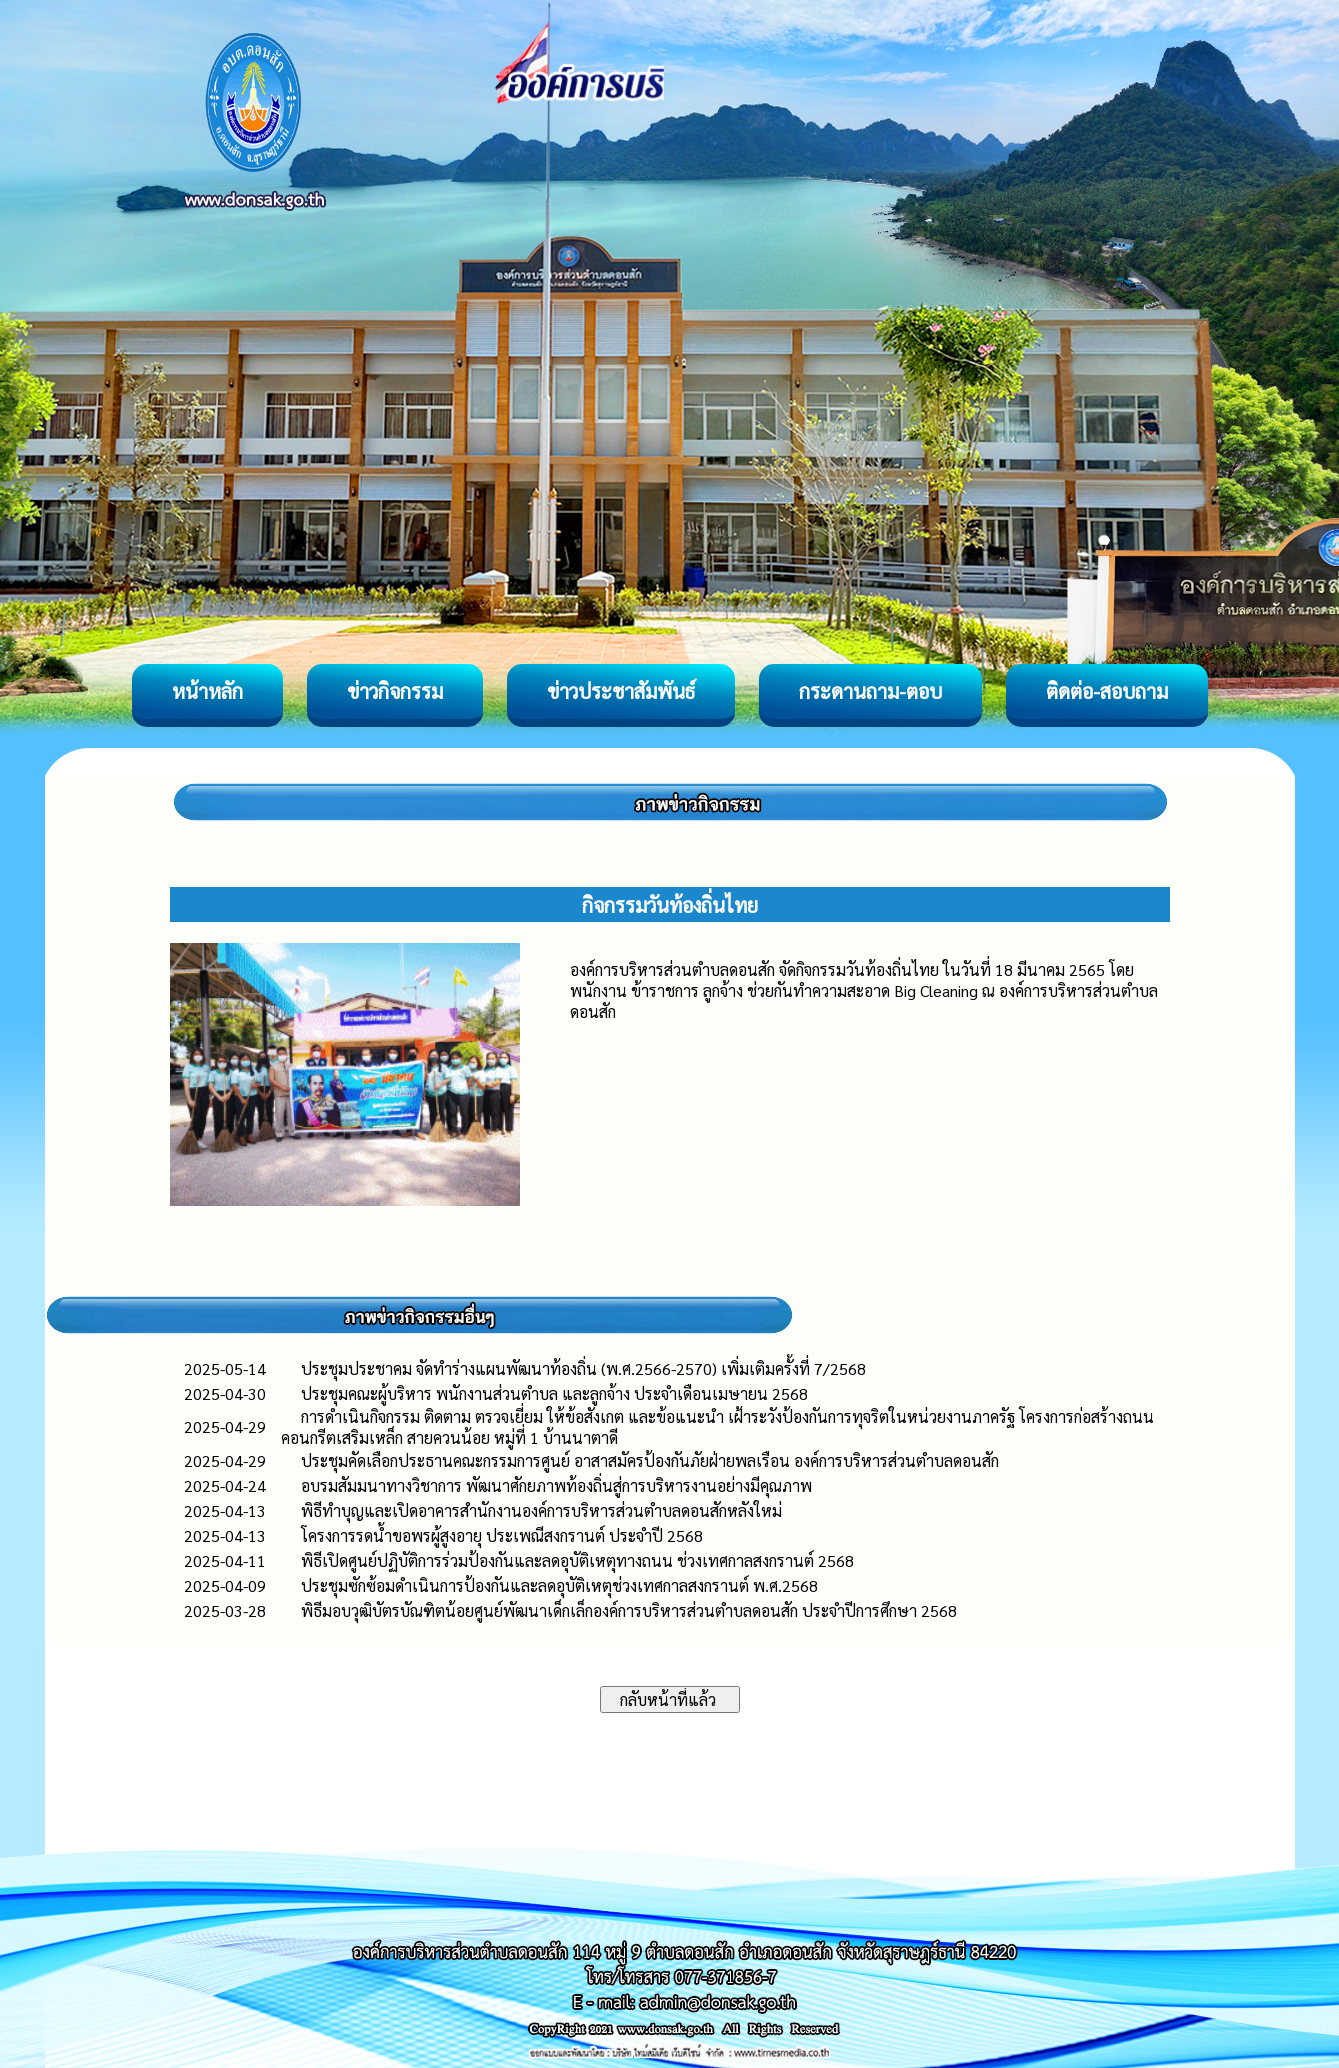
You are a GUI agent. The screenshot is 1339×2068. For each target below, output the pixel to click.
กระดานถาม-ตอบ (870, 691)
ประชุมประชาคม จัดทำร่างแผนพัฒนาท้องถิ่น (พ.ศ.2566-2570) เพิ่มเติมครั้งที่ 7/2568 (583, 1368)
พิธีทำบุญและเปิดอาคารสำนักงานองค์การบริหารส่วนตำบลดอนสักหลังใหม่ (541, 1510)
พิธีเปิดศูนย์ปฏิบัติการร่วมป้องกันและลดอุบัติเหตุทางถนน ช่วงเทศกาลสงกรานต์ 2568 (577, 1560)
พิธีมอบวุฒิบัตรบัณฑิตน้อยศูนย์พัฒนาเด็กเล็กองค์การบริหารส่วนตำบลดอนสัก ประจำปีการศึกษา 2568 (629, 1610)
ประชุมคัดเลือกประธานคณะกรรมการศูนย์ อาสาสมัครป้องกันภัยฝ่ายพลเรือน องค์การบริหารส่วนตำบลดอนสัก (650, 1460)
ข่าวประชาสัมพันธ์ (621, 691)
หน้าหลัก (207, 691)
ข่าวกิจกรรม (395, 691)
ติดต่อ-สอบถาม (1107, 691)
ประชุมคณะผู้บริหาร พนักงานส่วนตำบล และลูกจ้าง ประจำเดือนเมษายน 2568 (554, 1393)
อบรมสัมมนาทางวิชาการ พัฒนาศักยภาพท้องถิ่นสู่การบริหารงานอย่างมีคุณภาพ (556, 1485)
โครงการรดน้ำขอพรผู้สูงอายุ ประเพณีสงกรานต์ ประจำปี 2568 (502, 1535)
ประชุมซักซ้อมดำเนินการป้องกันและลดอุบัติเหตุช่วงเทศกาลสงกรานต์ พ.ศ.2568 (559, 1585)
